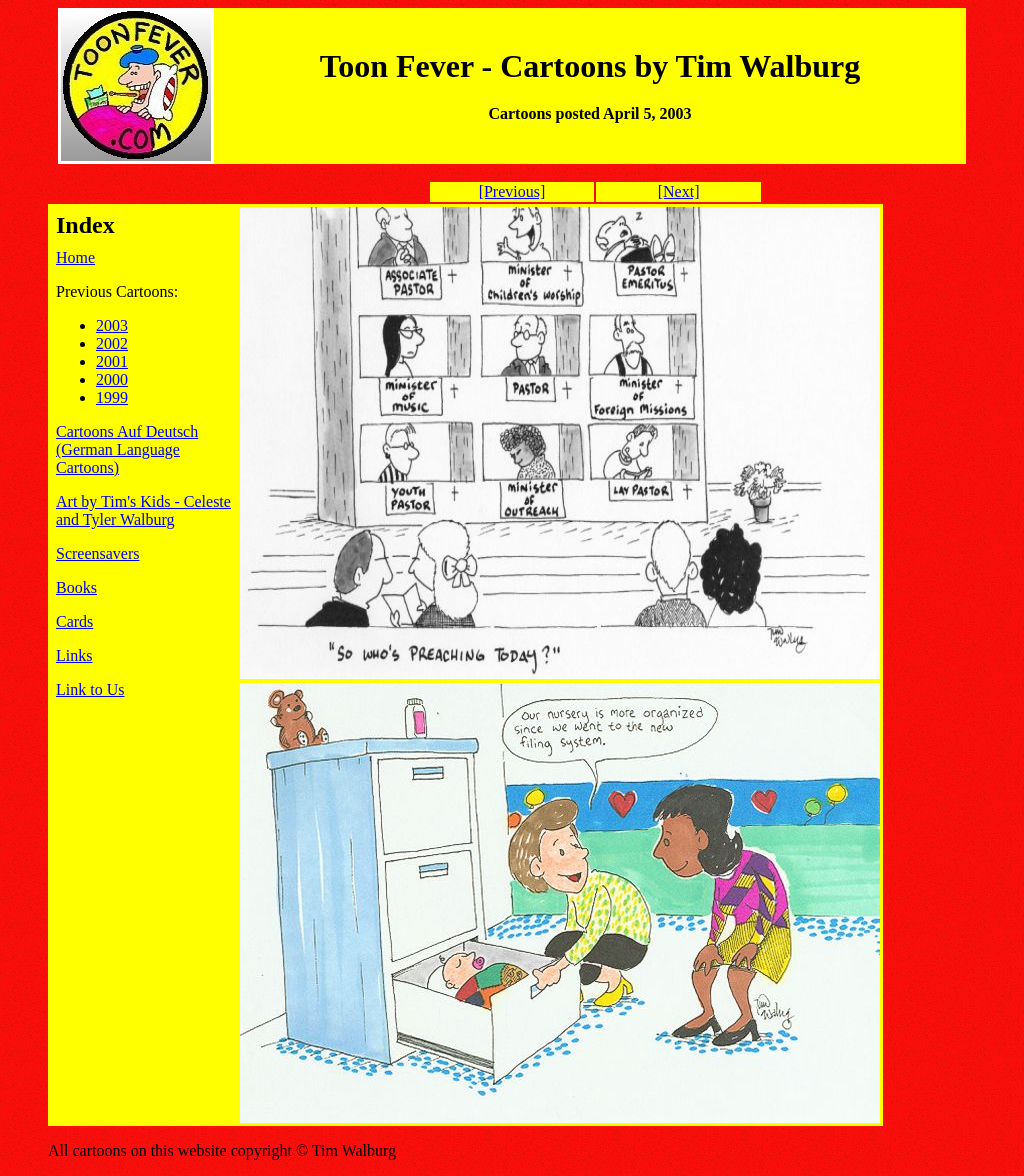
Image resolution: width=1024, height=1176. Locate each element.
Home (75, 257)
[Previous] (512, 191)
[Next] (679, 191)
